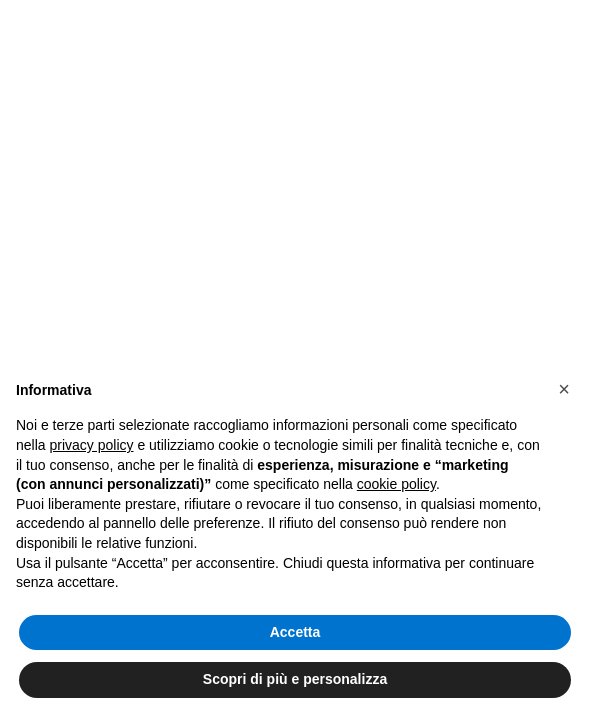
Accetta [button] (295, 632)
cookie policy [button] (396, 484)
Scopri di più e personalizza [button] (295, 679)
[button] (564, 389)
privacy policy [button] (91, 445)
